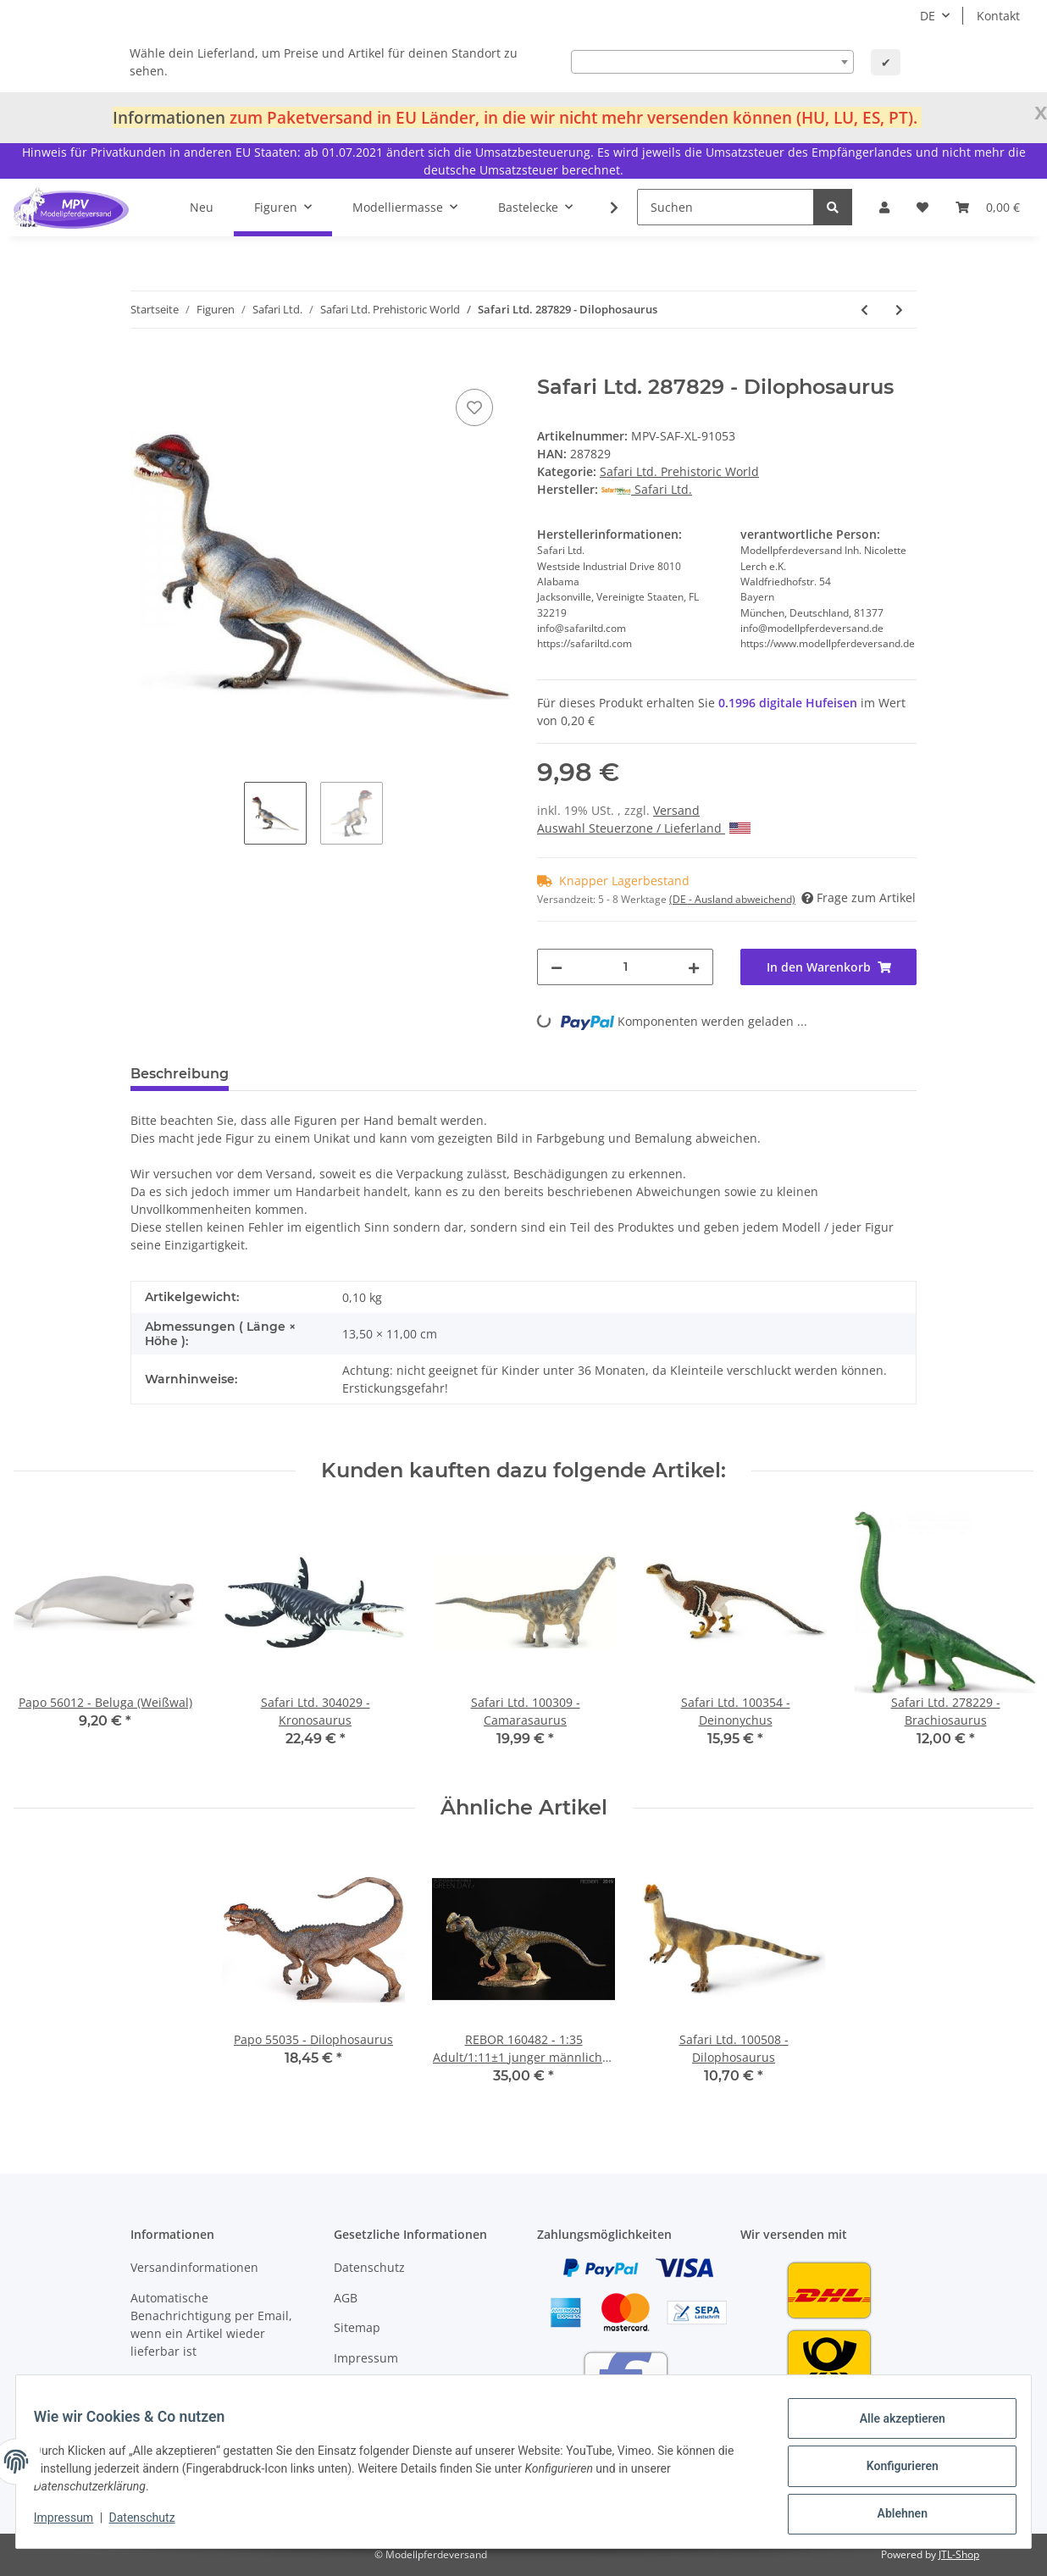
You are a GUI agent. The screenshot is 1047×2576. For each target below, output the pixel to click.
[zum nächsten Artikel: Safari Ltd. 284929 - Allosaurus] (899, 309)
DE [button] (927, 16)
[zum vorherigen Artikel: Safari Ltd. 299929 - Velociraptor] (864, 309)
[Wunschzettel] (922, 207)
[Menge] (625, 967)
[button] (884, 207)
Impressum (366, 2358)
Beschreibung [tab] (179, 1074)
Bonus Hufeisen (175, 2381)
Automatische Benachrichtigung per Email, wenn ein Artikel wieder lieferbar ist (211, 2324)
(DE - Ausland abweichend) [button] (732, 899)
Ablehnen (892, 2516)
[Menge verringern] (556, 967)
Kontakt (998, 16)
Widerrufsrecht (377, 2387)
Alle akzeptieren (892, 2428)
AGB (345, 2298)
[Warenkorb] (987, 207)
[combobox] (712, 62)
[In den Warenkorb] (144, 366)
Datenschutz (369, 2267)
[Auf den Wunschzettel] (474, 407)
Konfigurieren (892, 2472)
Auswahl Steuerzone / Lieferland (644, 828)
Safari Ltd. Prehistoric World (679, 471)
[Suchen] (725, 207)
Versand (676, 810)
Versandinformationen (194, 2267)
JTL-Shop (959, 2554)
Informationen (169, 117)
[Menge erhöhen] (693, 967)
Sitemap (357, 2327)
